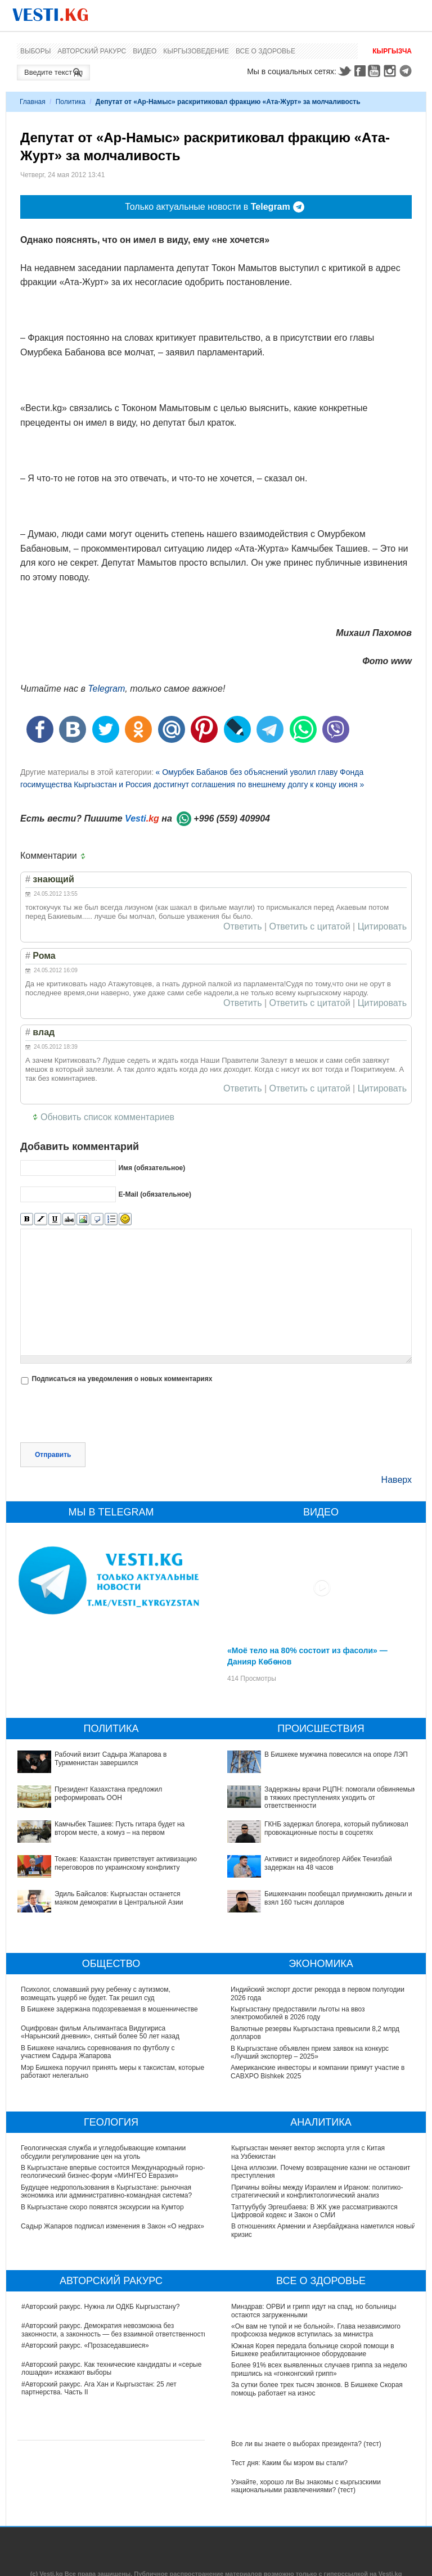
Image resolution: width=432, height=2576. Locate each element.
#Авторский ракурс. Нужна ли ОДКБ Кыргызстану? (100, 2307)
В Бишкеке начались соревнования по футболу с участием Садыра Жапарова (98, 2052)
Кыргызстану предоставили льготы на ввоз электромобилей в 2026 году (298, 2013)
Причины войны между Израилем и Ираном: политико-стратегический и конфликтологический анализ (317, 2191)
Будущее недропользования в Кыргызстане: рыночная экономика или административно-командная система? (106, 2191)
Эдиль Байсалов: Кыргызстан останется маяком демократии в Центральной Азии (119, 1898)
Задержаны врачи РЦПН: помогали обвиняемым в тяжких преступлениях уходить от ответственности (340, 1797)
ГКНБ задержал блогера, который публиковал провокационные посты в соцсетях (336, 1828)
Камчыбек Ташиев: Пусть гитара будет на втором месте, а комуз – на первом (119, 1828)
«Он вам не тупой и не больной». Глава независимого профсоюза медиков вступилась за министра (315, 2330)
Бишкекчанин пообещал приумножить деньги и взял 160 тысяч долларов (338, 1898)
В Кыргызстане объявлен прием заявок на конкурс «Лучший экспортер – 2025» (310, 2052)
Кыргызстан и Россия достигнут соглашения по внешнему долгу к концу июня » (219, 784)
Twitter (344, 71)
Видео (144, 51)
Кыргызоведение (196, 51)
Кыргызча (392, 51)
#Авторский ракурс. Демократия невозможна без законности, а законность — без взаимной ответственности (114, 2330)
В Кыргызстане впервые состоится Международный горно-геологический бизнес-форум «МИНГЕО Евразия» (113, 2172)
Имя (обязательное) (151, 1168)
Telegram (407, 71)
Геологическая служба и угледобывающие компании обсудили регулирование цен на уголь (103, 2152)
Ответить (242, 926)
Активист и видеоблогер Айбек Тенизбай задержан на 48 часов (328, 1863)
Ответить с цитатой (309, 926)
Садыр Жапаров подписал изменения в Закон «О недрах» (113, 2226)
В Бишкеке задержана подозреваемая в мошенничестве (109, 2009)
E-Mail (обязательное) (154, 1194)
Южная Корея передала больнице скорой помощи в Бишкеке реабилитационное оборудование (312, 2350)
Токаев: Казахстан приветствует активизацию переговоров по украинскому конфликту (126, 1863)
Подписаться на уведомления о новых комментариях (122, 1379)
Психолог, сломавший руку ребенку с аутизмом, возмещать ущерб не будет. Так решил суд (95, 1993)
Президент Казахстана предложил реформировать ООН (108, 1793)
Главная (33, 102)
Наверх (396, 1480)
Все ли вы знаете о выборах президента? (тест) (306, 2444)
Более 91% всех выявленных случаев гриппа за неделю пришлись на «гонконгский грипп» (319, 2369)
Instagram (391, 71)
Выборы (35, 51)
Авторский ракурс (91, 51)
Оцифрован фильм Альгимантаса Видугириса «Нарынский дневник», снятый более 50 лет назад (100, 2032)
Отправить (53, 1455)
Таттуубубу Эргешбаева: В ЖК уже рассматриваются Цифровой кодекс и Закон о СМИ (314, 2211)
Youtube (376, 71)
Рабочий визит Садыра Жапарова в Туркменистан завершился (110, 1758)
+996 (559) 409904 (232, 818)
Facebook (360, 71)
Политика (71, 102)
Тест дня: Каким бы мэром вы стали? (289, 2463)
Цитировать (382, 926)
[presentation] (105, 1415)
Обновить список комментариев (107, 1117)
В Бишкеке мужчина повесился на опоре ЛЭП (336, 1754)
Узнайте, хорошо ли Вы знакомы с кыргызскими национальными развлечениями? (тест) (306, 2486)
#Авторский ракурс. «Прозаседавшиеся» (85, 2345)
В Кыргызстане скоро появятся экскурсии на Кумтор (102, 2207)
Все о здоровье (265, 51)
